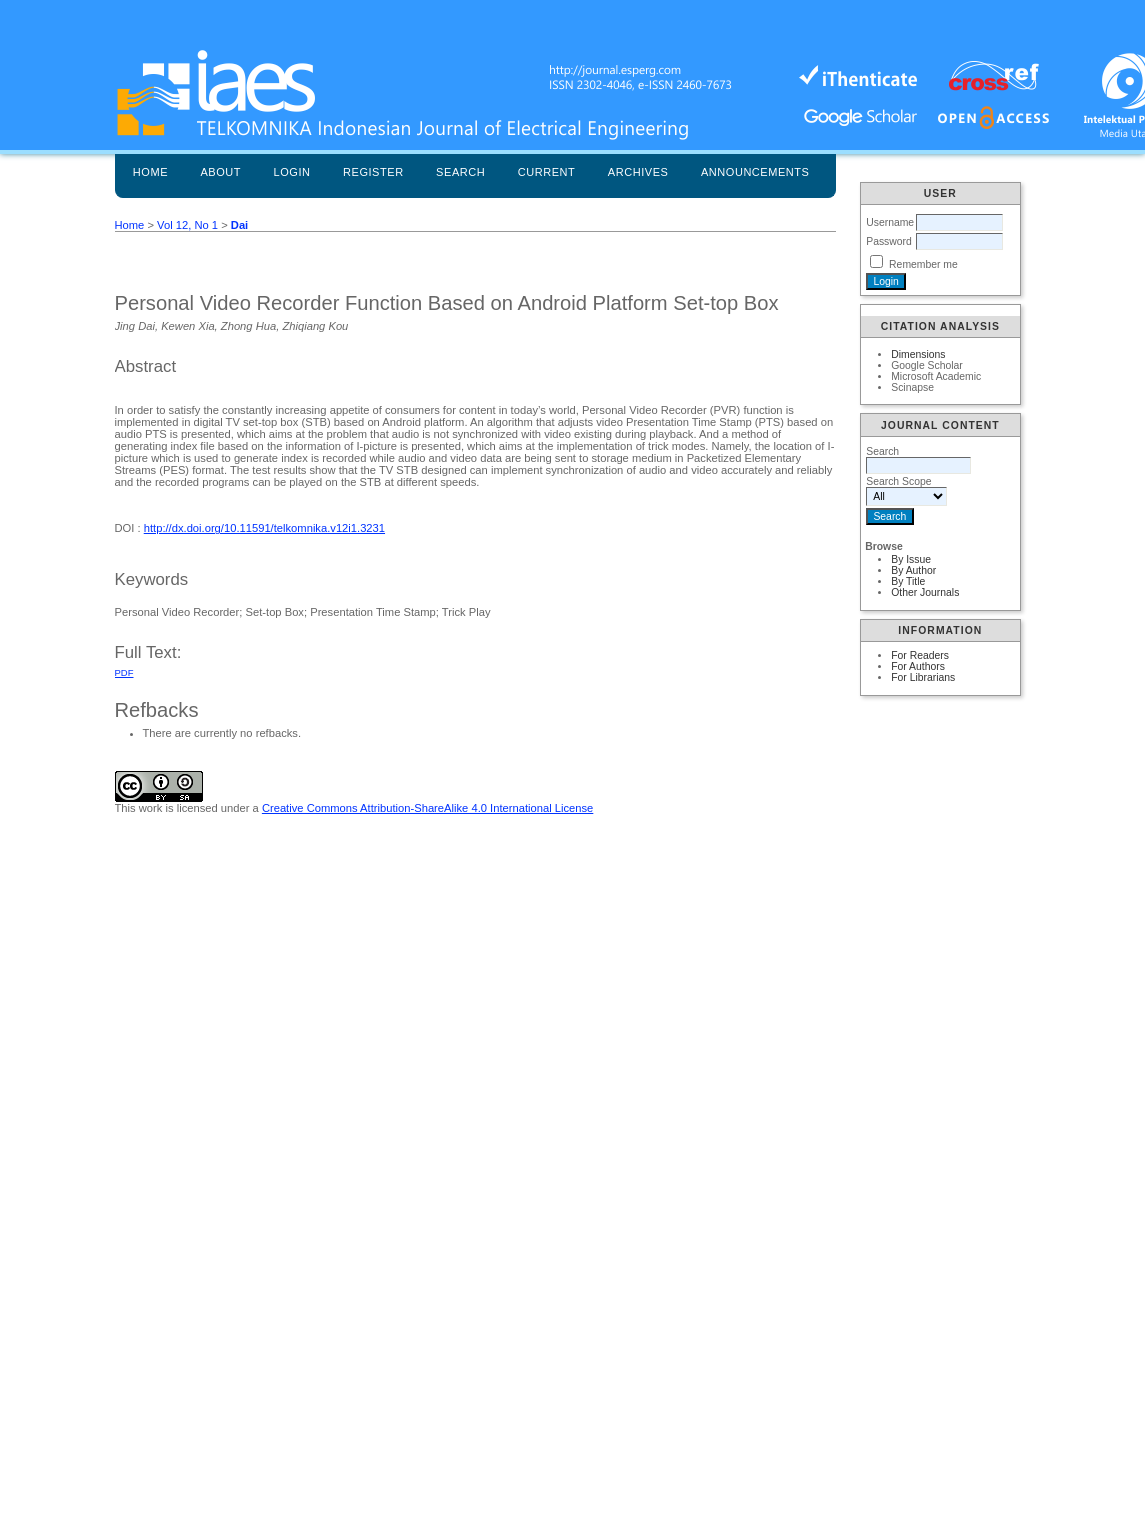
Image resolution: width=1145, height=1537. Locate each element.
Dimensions (918, 354)
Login (292, 172)
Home (150, 172)
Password (889, 241)
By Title (908, 581)
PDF (124, 672)
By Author (913, 570)
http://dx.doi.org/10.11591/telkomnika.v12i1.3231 (264, 528)
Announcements (755, 172)
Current (547, 172)
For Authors (918, 666)
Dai (239, 225)
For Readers (920, 655)
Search (460, 172)
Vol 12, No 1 (187, 225)
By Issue (911, 559)
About (220, 172)
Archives (638, 172)
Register (373, 172)
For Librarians (923, 677)
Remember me (923, 264)
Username (890, 222)
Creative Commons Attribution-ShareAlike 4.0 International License (427, 808)
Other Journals (925, 592)
